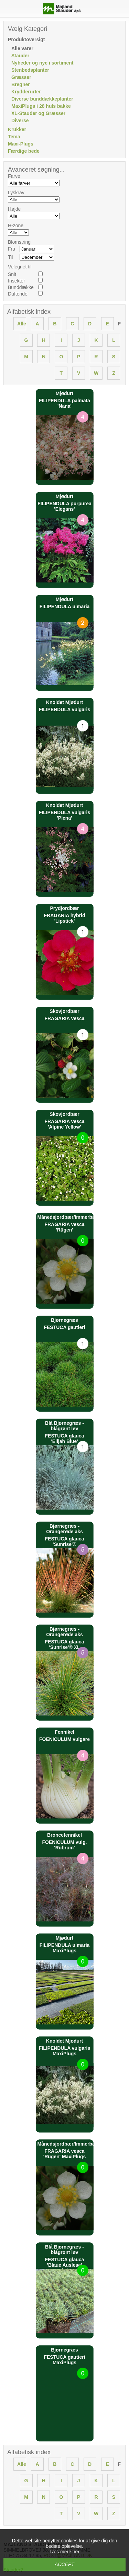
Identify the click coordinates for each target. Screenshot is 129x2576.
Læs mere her (64, 2551)
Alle (21, 323)
